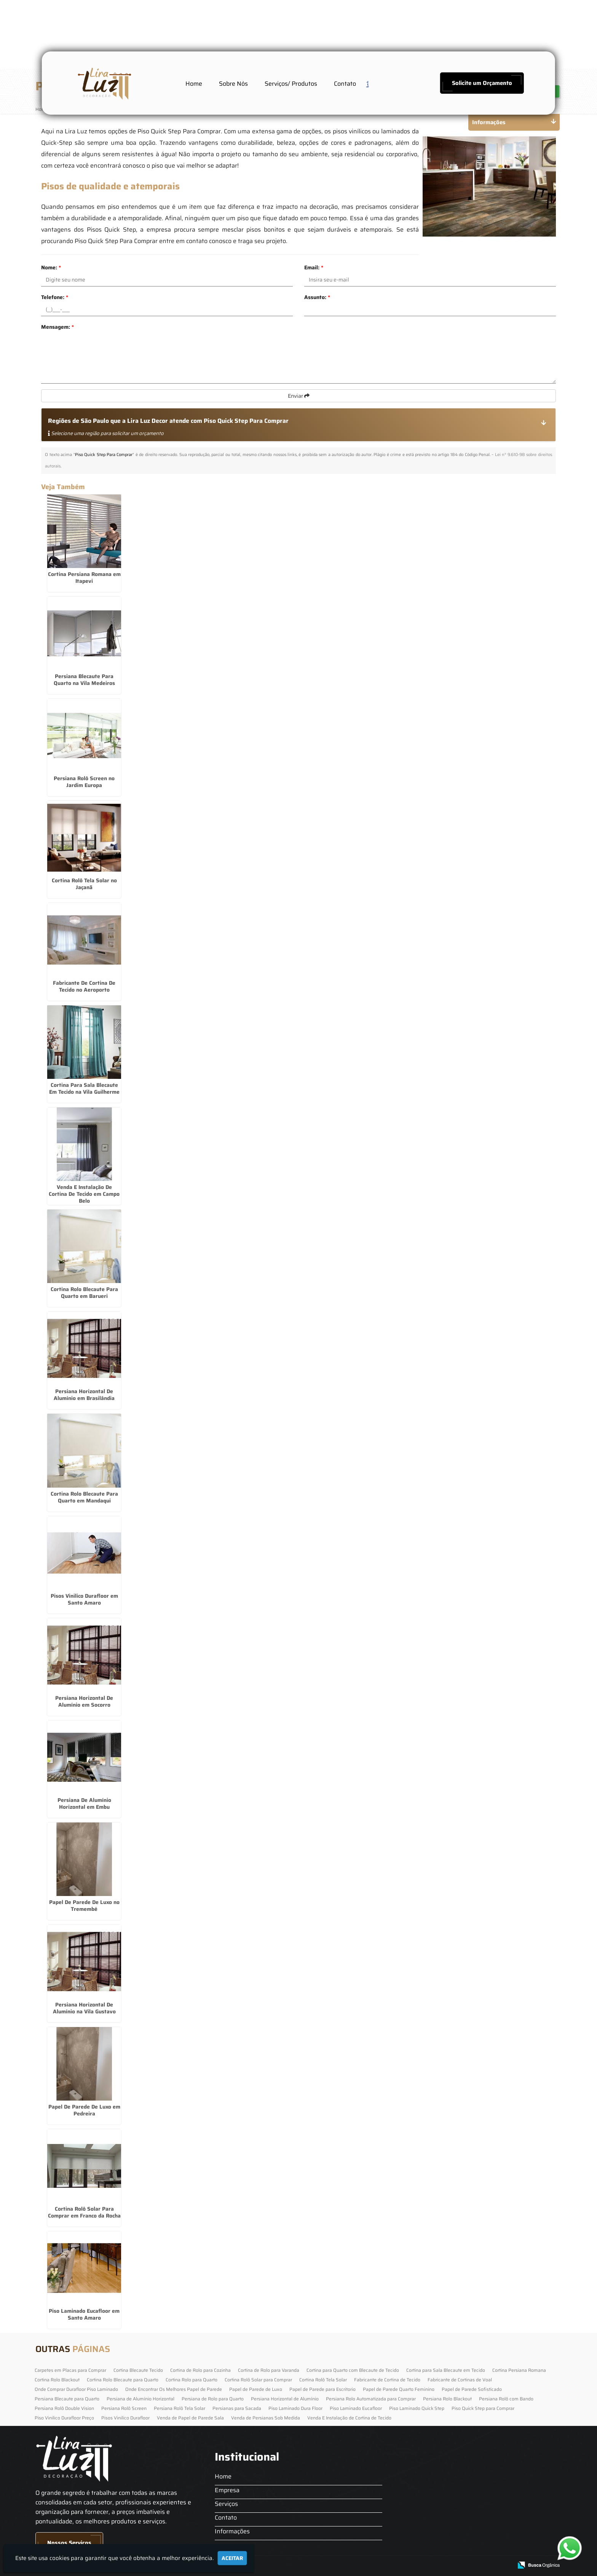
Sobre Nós (233, 83)
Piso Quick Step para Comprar (483, 2408)
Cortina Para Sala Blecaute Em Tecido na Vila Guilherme (84, 1088)
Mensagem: (57, 327)
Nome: (51, 267)
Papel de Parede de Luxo (255, 2389)
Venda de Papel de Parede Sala (190, 2417)
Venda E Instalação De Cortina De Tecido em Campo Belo (84, 1194)
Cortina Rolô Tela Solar (323, 2379)
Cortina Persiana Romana (519, 2370)
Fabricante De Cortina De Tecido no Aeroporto (84, 986)
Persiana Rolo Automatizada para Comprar (371, 2398)
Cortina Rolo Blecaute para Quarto (122, 2379)
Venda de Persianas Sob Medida (265, 2417)
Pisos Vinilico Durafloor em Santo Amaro (84, 1599)
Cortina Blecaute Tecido (138, 2370)
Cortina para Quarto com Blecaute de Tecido (352, 2370)
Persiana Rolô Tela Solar (179, 2408)
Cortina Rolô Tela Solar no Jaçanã (84, 883)
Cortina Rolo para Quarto (191, 2379)
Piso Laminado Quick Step (416, 2408)
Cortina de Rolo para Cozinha (200, 2370)
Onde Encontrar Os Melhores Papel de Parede (173, 2389)
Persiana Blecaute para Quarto (67, 2398)
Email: (313, 267)
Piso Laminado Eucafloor (356, 2408)
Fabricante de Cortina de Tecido (387, 2379)
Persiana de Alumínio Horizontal (140, 2398)
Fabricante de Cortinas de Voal (460, 2379)
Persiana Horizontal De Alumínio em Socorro (84, 1701)
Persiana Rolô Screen (124, 2408)
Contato (345, 83)
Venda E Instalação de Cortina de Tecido (349, 2417)
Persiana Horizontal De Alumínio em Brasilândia (84, 1394)
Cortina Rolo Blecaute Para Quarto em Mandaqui (84, 1497)
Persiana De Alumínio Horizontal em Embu (84, 1803)
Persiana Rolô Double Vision (64, 2408)
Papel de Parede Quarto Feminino (398, 2389)
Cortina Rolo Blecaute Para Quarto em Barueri (84, 1292)
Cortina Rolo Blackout (57, 2379)
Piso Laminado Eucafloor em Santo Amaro (84, 2314)
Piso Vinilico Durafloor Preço (64, 2417)
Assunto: (317, 297)
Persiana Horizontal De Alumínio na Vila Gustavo (84, 2008)
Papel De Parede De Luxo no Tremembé (84, 1905)
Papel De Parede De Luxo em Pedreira (84, 2110)
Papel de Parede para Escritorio (322, 2389)
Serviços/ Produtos (291, 83)
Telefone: (54, 297)
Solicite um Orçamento (482, 83)
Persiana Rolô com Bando (506, 2398)
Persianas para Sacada (236, 2408)
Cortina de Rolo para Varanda (268, 2370)
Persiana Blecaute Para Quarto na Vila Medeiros (84, 679)
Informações (232, 2531)
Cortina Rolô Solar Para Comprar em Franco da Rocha (84, 2212)
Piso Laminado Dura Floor (295, 2408)
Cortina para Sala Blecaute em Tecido (445, 2370)
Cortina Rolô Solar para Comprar (258, 2379)
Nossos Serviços (69, 2542)
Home (193, 83)
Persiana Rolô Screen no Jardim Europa (84, 781)
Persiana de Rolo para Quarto (213, 2398)
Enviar (299, 396)
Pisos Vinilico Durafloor (125, 2417)
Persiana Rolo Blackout (447, 2398)
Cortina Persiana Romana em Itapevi (84, 577)
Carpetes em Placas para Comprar (70, 2370)
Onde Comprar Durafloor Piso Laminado (76, 2389)
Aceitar (232, 2558)
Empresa (227, 2490)
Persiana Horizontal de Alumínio (285, 2398)
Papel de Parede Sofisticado (472, 2389)
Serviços (226, 2504)
